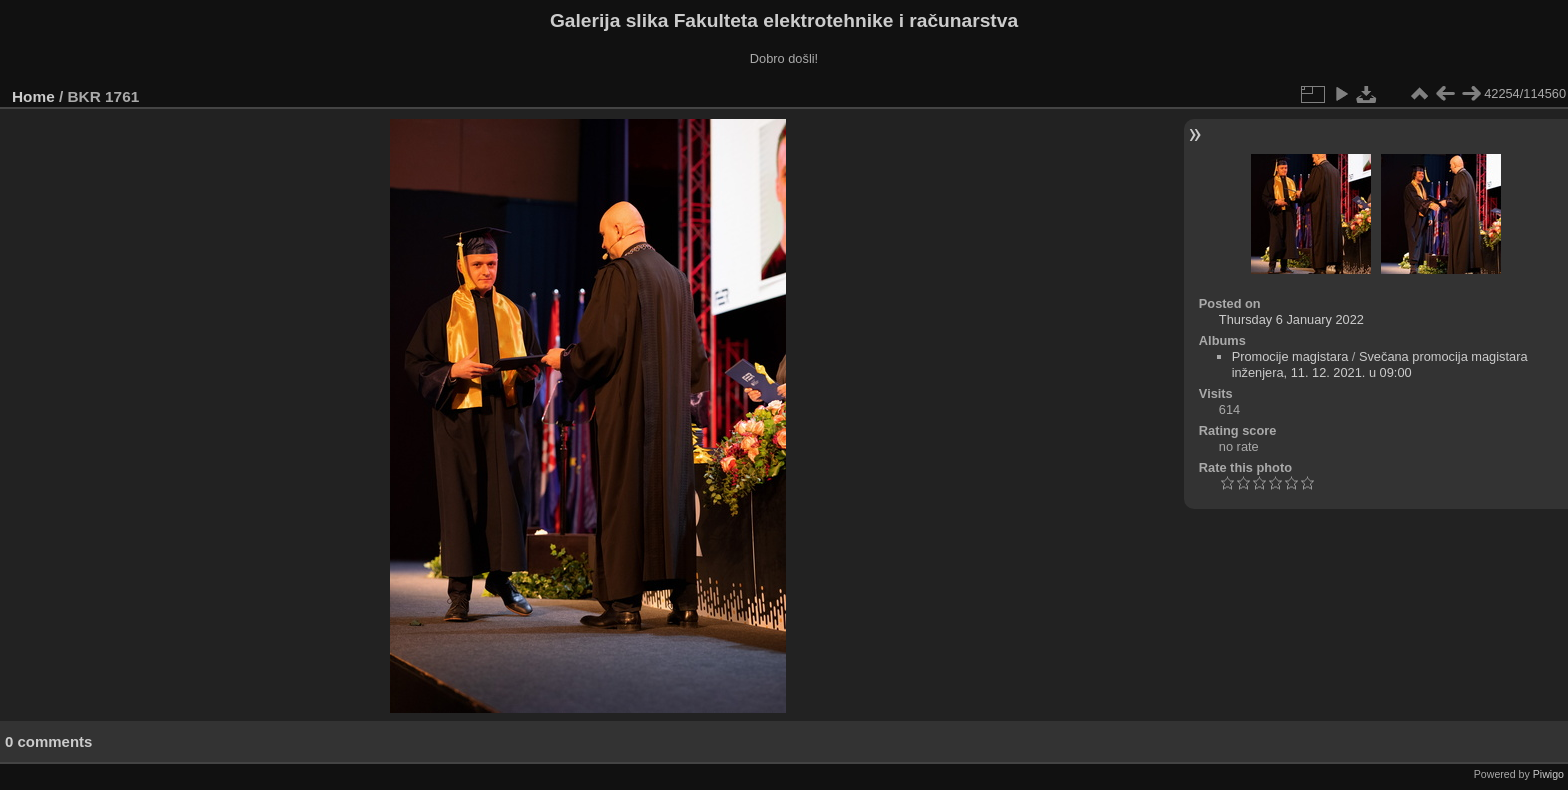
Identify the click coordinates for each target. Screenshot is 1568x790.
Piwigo (1548, 774)
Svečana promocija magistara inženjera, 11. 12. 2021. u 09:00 (1380, 364)
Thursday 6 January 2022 (1291, 319)
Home (33, 96)
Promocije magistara (1290, 356)
